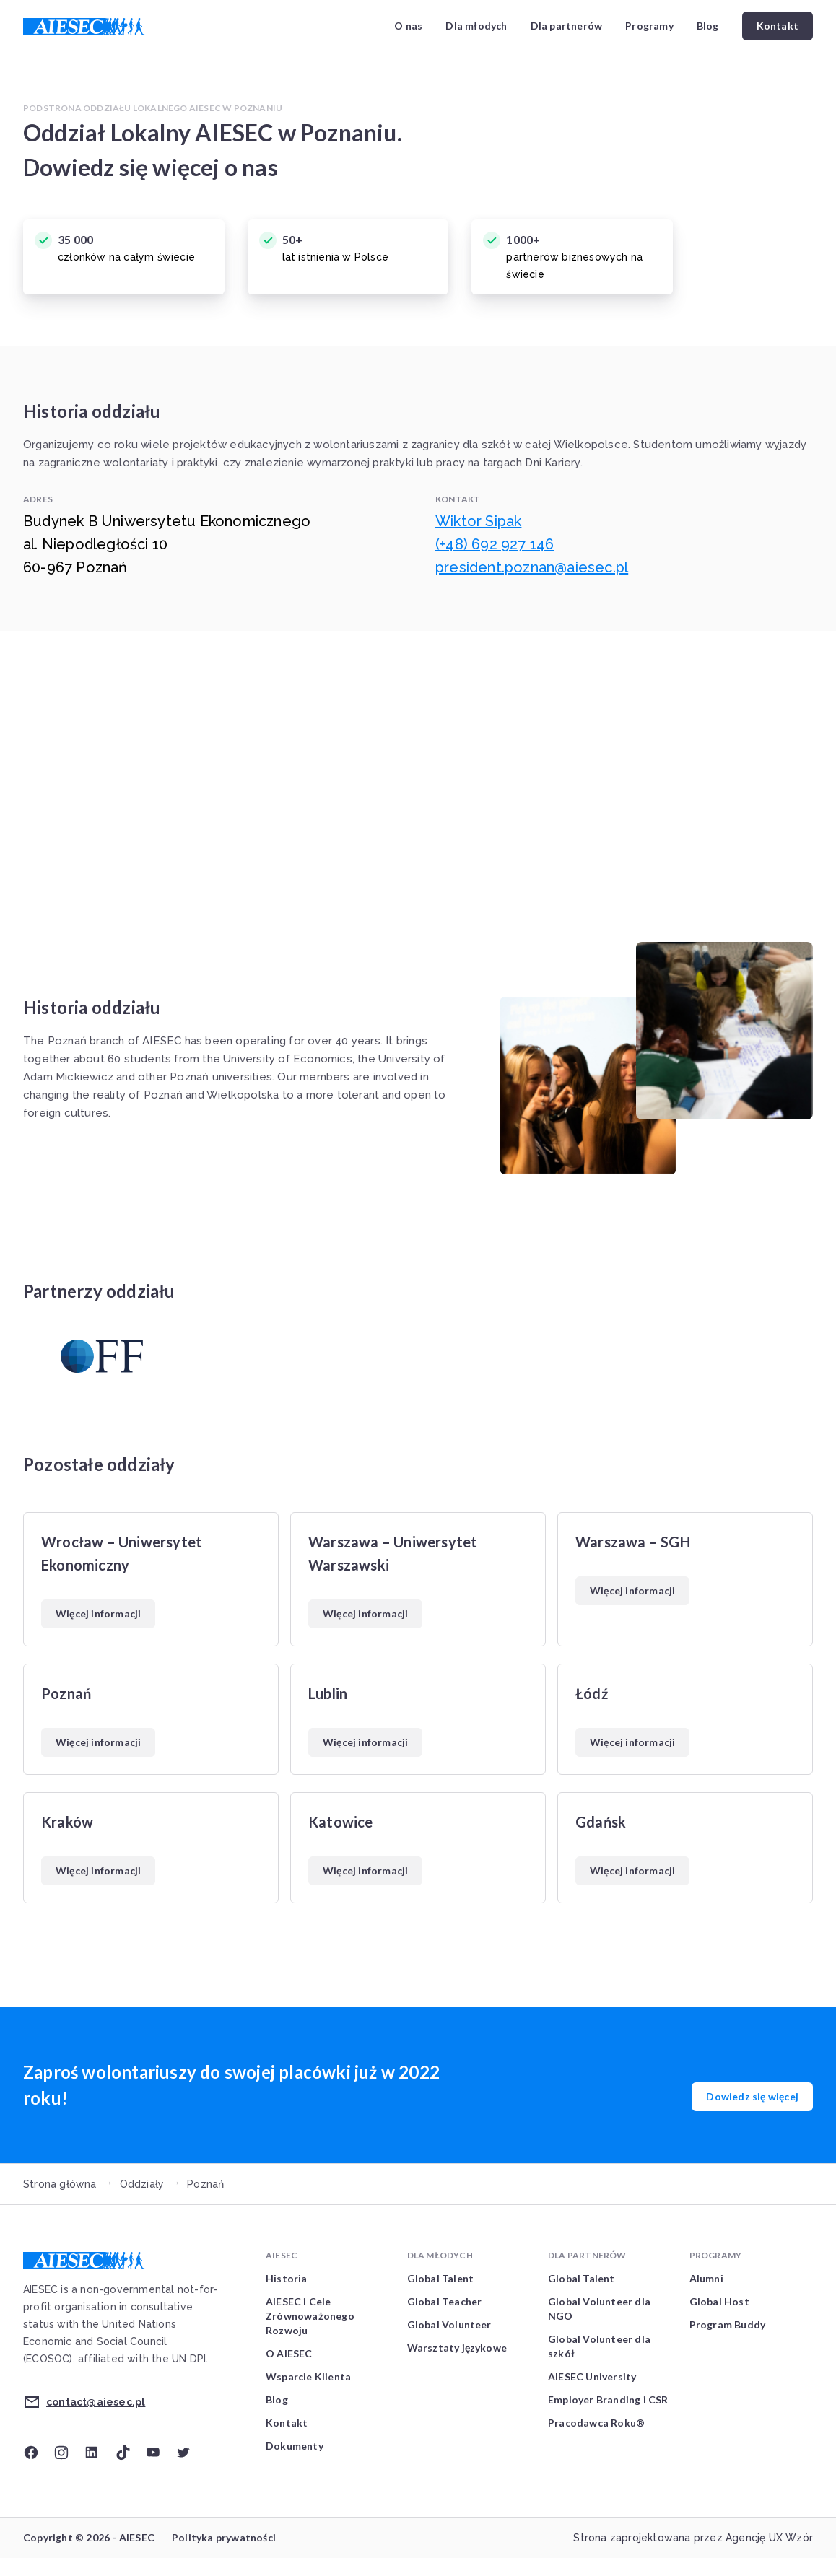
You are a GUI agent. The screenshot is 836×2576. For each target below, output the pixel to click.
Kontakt (777, 25)
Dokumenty (294, 2446)
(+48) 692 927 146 (494, 544)
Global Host (719, 2301)
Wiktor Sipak (478, 521)
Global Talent (440, 2278)
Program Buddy (727, 2324)
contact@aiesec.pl (95, 2402)
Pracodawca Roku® (596, 2422)
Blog (708, 25)
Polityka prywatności (224, 2537)
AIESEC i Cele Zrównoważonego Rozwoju (310, 2315)
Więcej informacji (98, 1613)
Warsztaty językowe (457, 2347)
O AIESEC (289, 2353)
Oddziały (142, 2184)
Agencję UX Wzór (769, 2538)
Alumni (706, 2278)
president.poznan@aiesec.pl (531, 567)
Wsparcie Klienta (308, 2376)
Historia (287, 2278)
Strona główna (60, 2184)
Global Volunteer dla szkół (599, 2346)
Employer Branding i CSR (608, 2399)
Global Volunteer (449, 2324)
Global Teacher (444, 2301)
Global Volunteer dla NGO (599, 2308)
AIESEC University (592, 2376)
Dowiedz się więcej (752, 2096)
